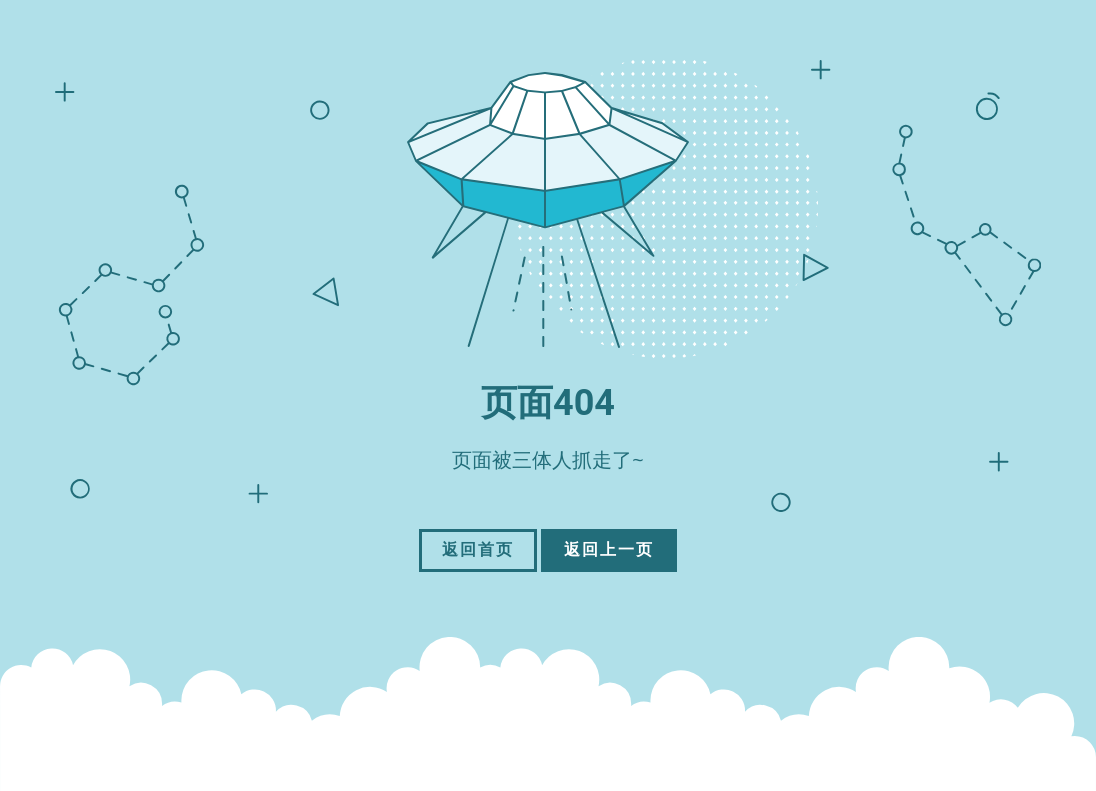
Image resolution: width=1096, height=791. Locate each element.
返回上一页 (609, 549)
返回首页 (478, 549)
